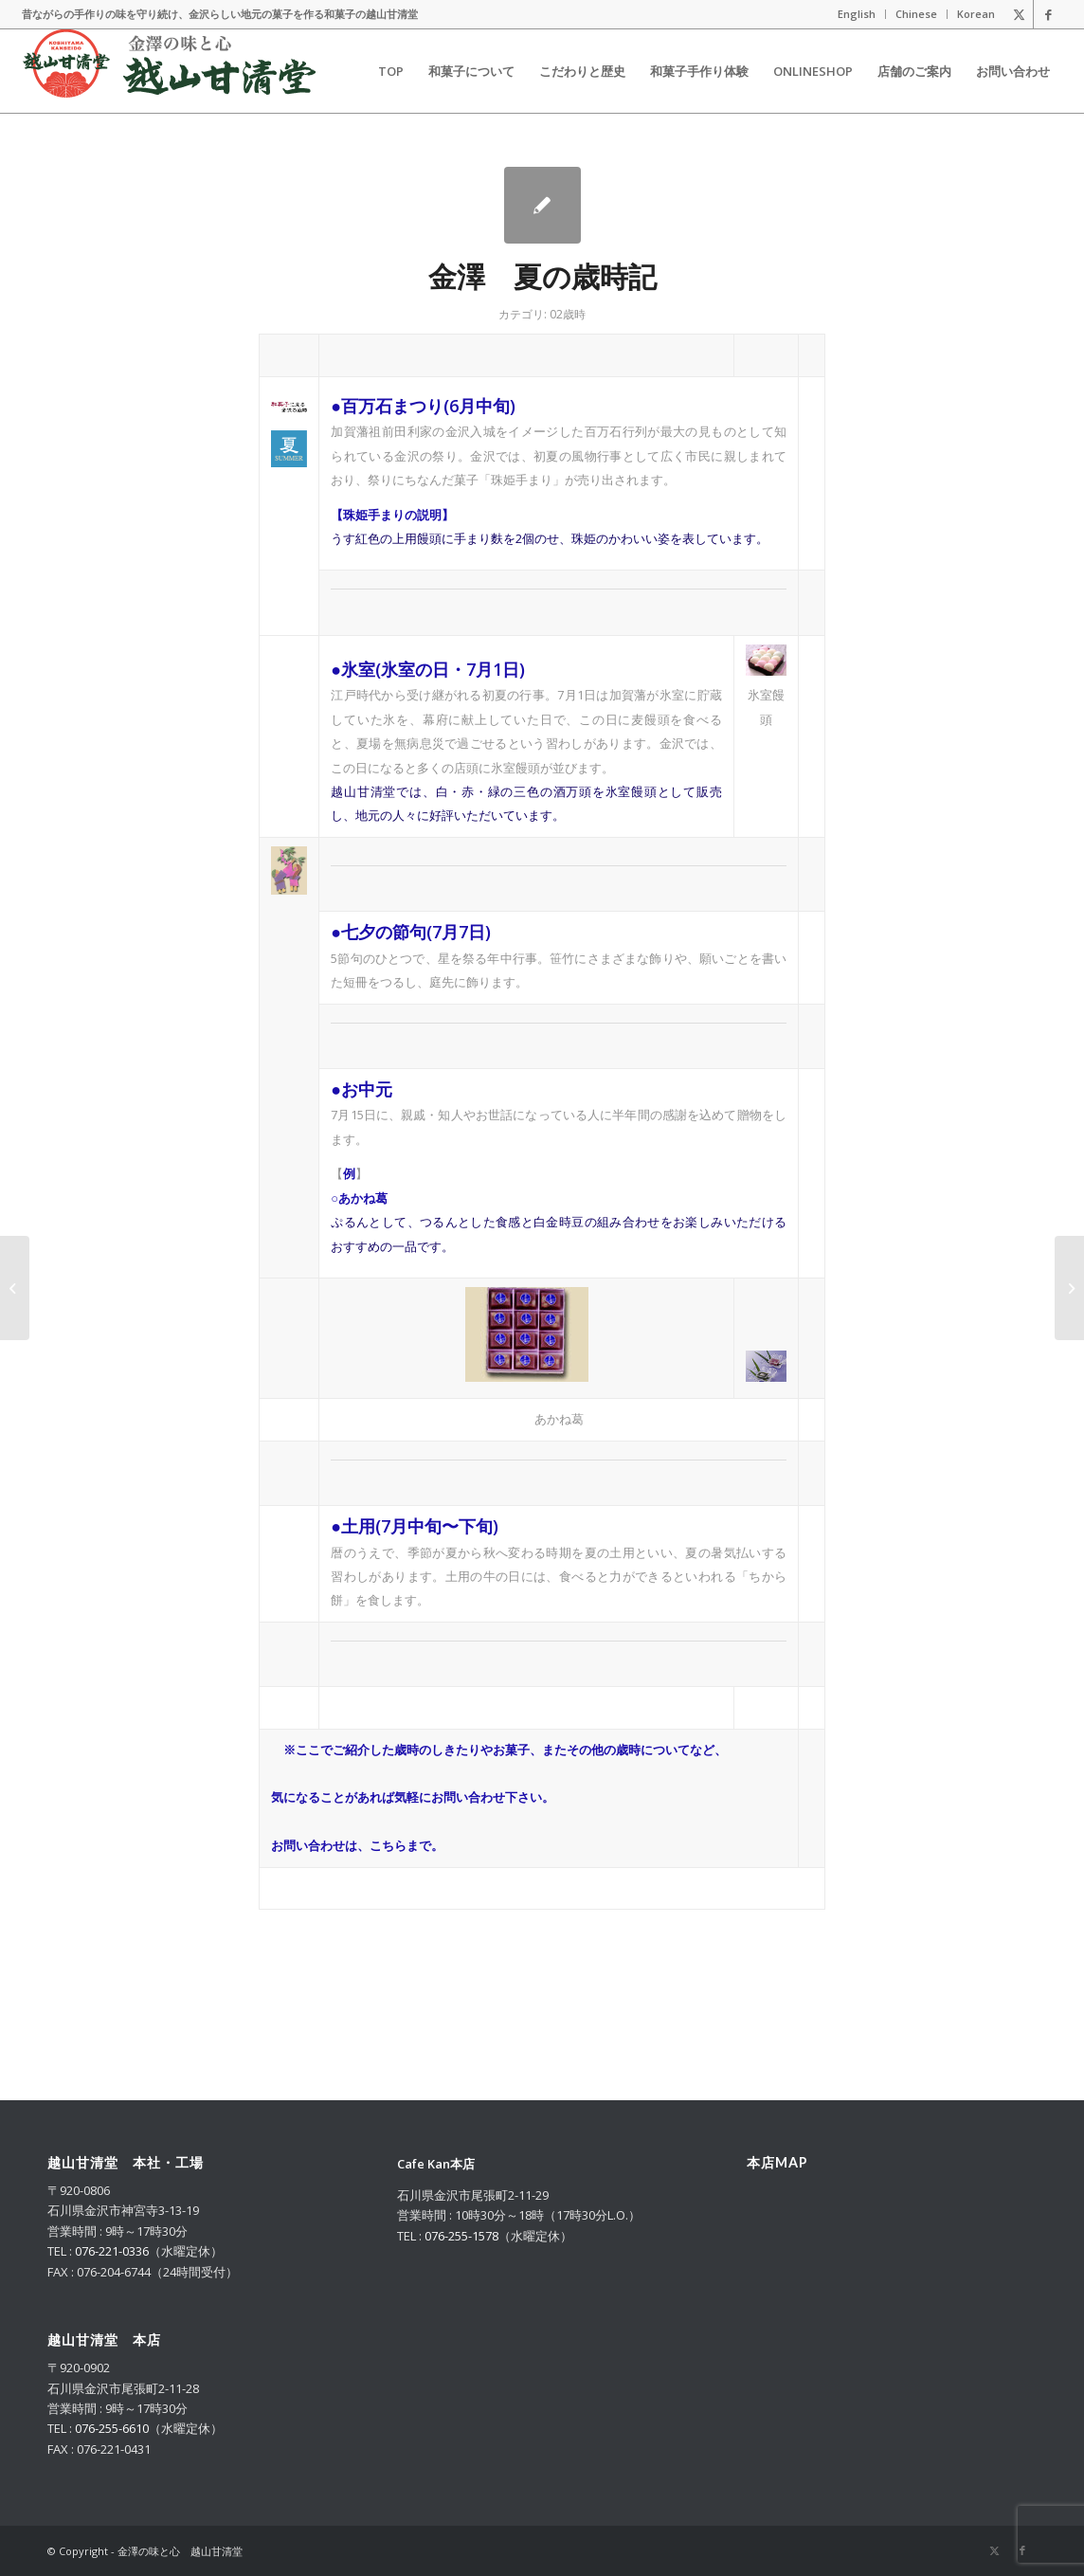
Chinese (916, 14)
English (857, 14)
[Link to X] (1019, 14)
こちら (388, 1845)
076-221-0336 (112, 2250)
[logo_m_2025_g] (169, 71)
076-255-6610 (112, 2428)
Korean (976, 14)
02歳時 (568, 314)
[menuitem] (857, 14)
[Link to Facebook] (1048, 14)
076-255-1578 (461, 2235)
